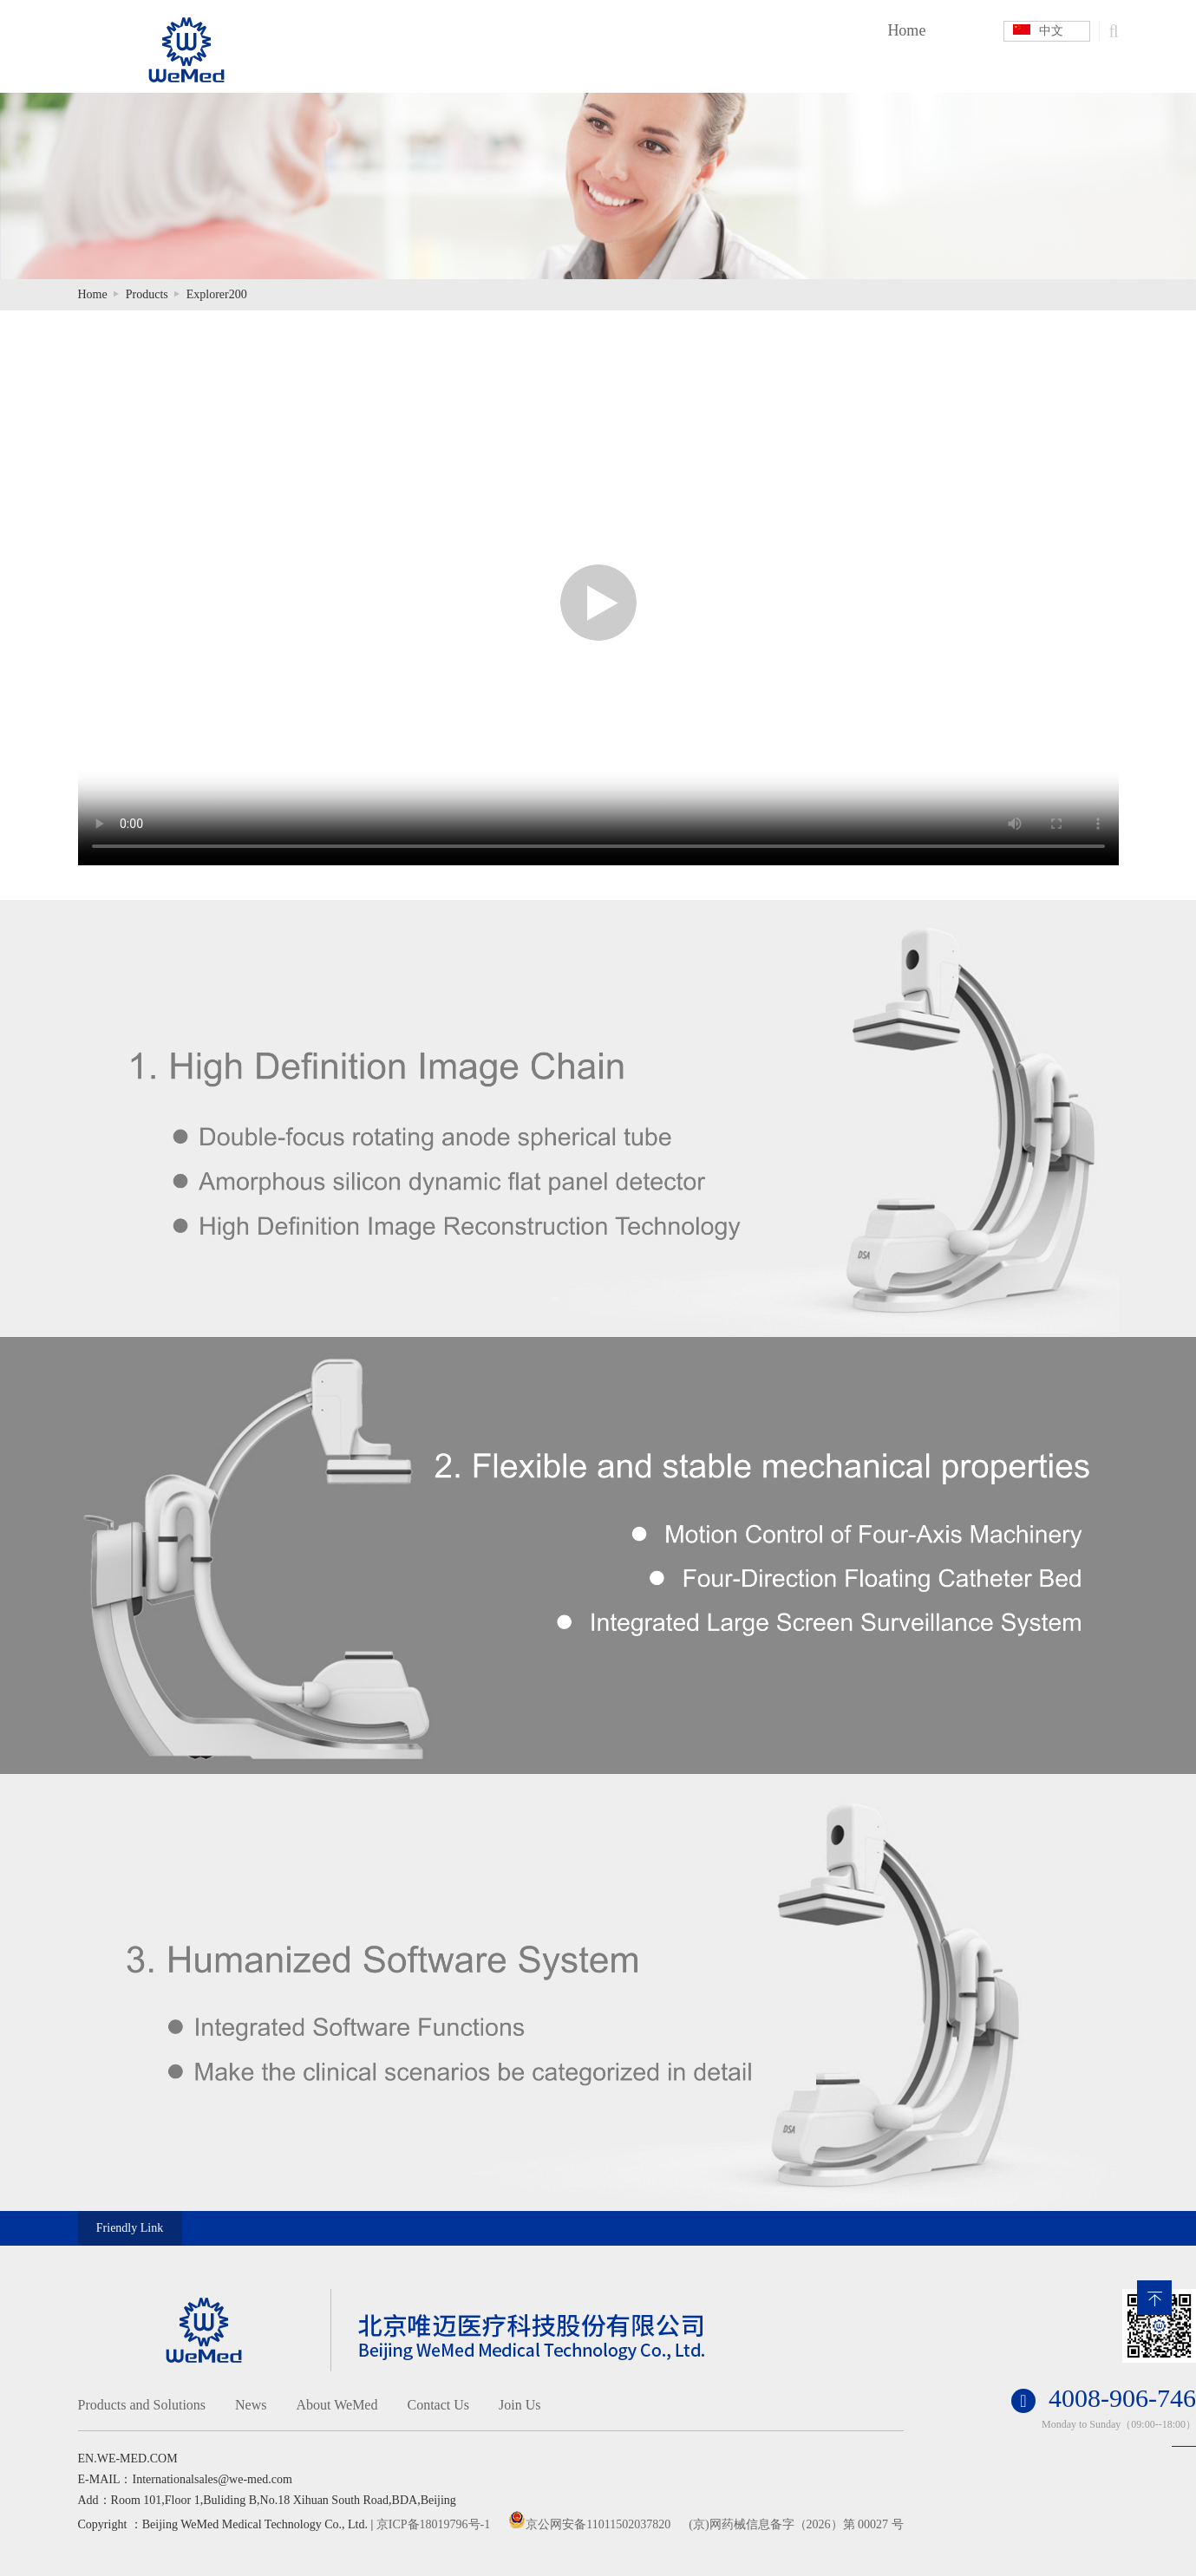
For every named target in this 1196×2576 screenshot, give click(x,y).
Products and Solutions (142, 2404)
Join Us (519, 2404)
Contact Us (438, 2404)
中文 (1038, 30)
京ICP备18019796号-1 (433, 2524)
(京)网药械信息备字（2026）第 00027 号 (796, 2524)
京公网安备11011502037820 (598, 2524)
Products (147, 294)
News (250, 2404)
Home (906, 30)
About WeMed (337, 2404)
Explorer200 (216, 294)
